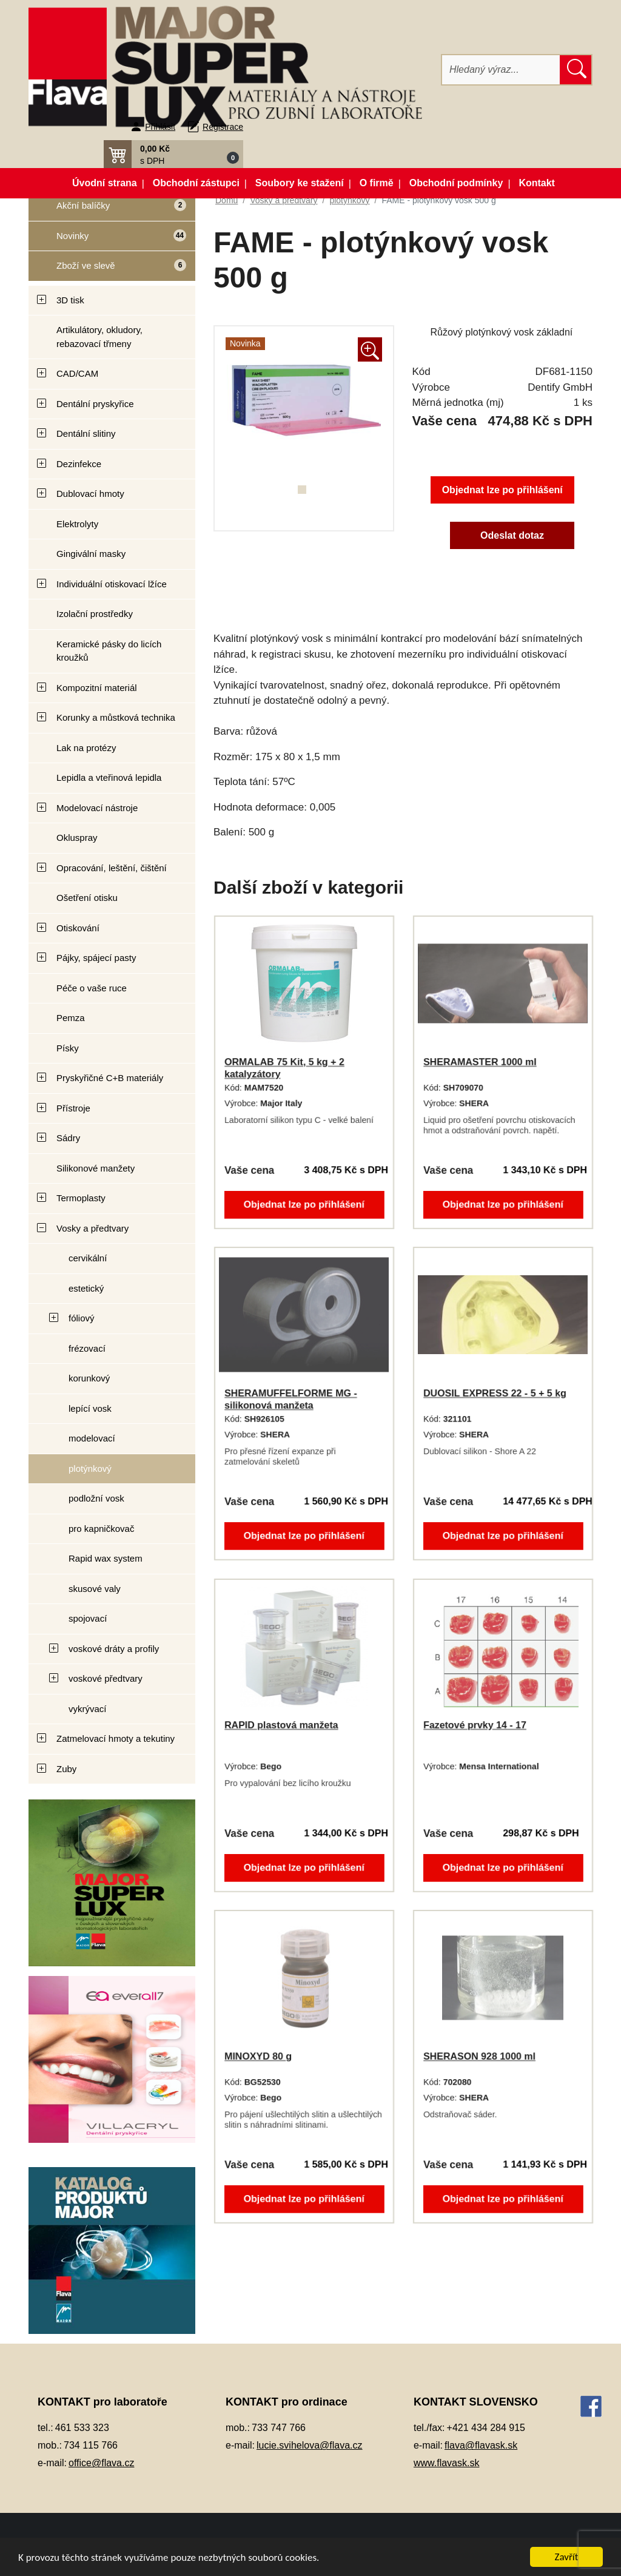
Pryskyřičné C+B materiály (109, 1078)
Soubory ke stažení (299, 183)
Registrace (223, 127)
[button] (173, 154)
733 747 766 (279, 2428)
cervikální (88, 1258)
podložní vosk (96, 1498)
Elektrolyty (77, 524)
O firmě (377, 183)
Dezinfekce (78, 464)
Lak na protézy (86, 748)
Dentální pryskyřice (95, 404)
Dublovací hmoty (90, 493)
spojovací (88, 1618)
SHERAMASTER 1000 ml (480, 1062)
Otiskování (77, 928)
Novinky (108, 240)
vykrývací (88, 1709)
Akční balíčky (107, 210)
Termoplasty (81, 1198)
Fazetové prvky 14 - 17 (474, 1725)
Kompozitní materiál (96, 688)
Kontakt (537, 183)
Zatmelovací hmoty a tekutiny (115, 1738)
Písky (67, 1048)
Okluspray (77, 837)
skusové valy (95, 1588)
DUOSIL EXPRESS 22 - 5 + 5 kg (494, 1393)
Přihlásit (160, 127)
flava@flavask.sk (481, 2445)
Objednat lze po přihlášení (502, 490)
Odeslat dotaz (512, 535)
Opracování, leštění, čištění (111, 868)
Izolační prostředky (94, 614)
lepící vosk (90, 1408)
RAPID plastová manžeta (281, 1725)
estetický (86, 1288)
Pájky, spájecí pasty (96, 958)
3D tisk (70, 300)
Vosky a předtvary (92, 1228)
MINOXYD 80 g (258, 2056)
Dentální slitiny (86, 433)
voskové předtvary (106, 1678)
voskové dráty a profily (114, 1649)
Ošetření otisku (87, 897)
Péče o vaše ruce (91, 988)
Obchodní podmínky (456, 183)
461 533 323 (82, 2428)
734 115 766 (91, 2445)
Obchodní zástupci (196, 183)
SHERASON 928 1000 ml (479, 2056)
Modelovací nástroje (97, 808)
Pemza (70, 1018)
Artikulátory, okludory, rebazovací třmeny (99, 337)
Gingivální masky (91, 553)
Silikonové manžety (95, 1168)
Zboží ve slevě (108, 269)
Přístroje (73, 1108)
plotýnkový (90, 1468)
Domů (226, 200)
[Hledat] (501, 69)
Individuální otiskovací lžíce (111, 584)
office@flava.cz (101, 2463)
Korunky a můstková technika (115, 717)
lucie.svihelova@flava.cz (310, 2445)
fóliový (82, 1318)
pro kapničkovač (101, 1528)
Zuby (66, 1769)
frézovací (87, 1348)
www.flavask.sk (446, 2463)
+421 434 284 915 (486, 2428)
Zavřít (567, 2557)
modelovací (92, 1438)
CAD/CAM (77, 373)
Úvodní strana (104, 183)
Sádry (68, 1138)
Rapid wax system (106, 1558)
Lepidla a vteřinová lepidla (108, 777)
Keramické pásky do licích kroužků (108, 651)
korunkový (89, 1378)
